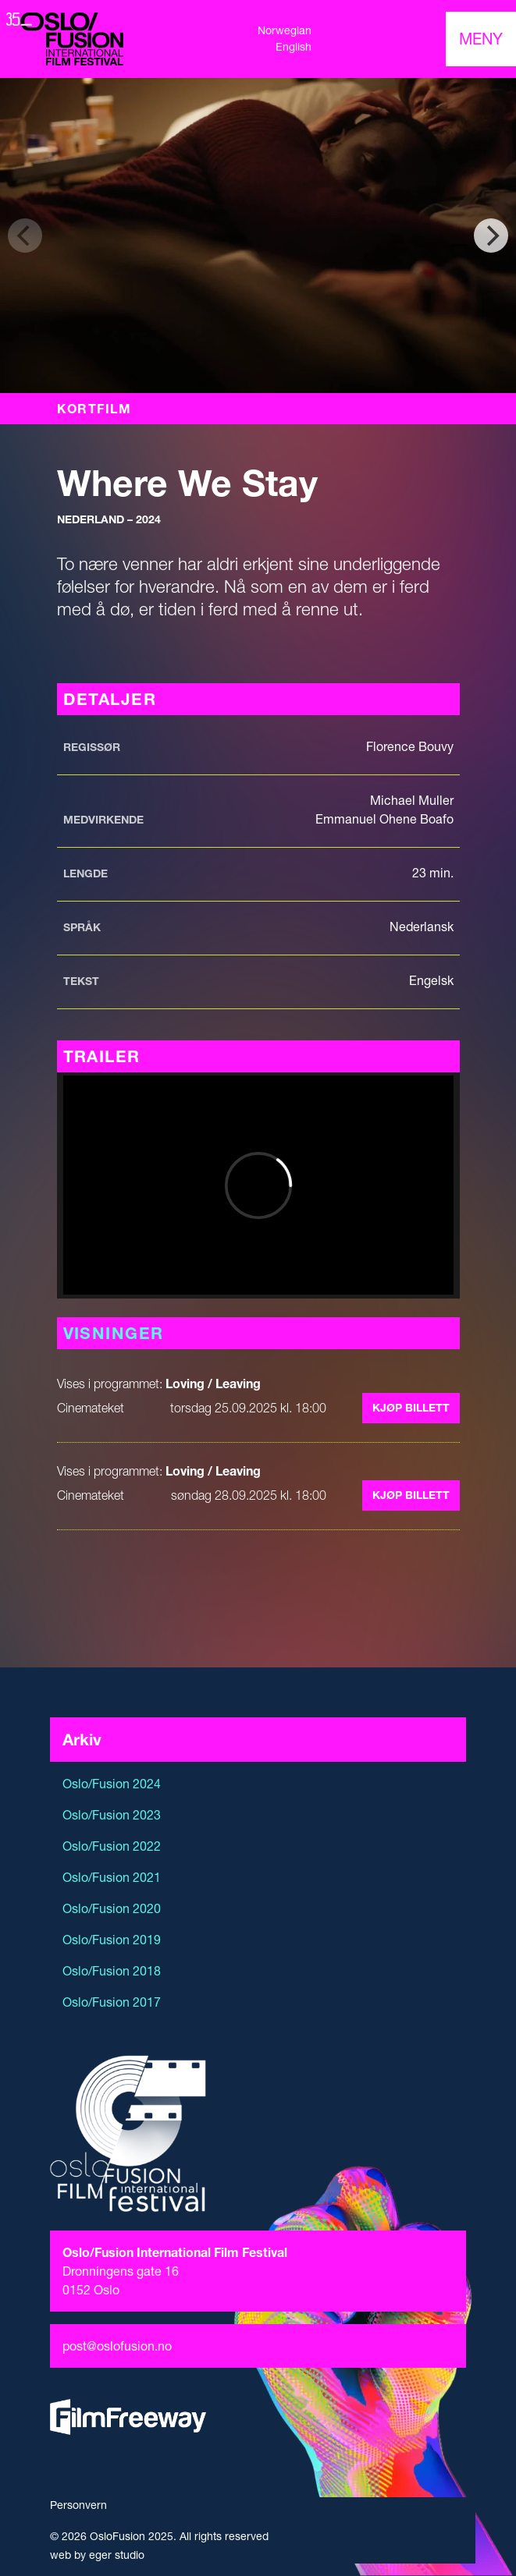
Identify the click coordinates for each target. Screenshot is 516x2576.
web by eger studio (97, 2555)
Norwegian (284, 30)
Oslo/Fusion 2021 (111, 1877)
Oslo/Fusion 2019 (111, 1939)
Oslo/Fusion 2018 (111, 1971)
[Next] (491, 235)
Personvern (78, 2505)
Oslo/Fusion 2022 (111, 1846)
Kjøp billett (411, 1408)
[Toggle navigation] (481, 39)
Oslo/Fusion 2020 (111, 1908)
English (293, 47)
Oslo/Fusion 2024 (111, 1783)
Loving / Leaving (213, 1383)
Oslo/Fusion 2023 (111, 1815)
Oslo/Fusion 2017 (111, 2002)
